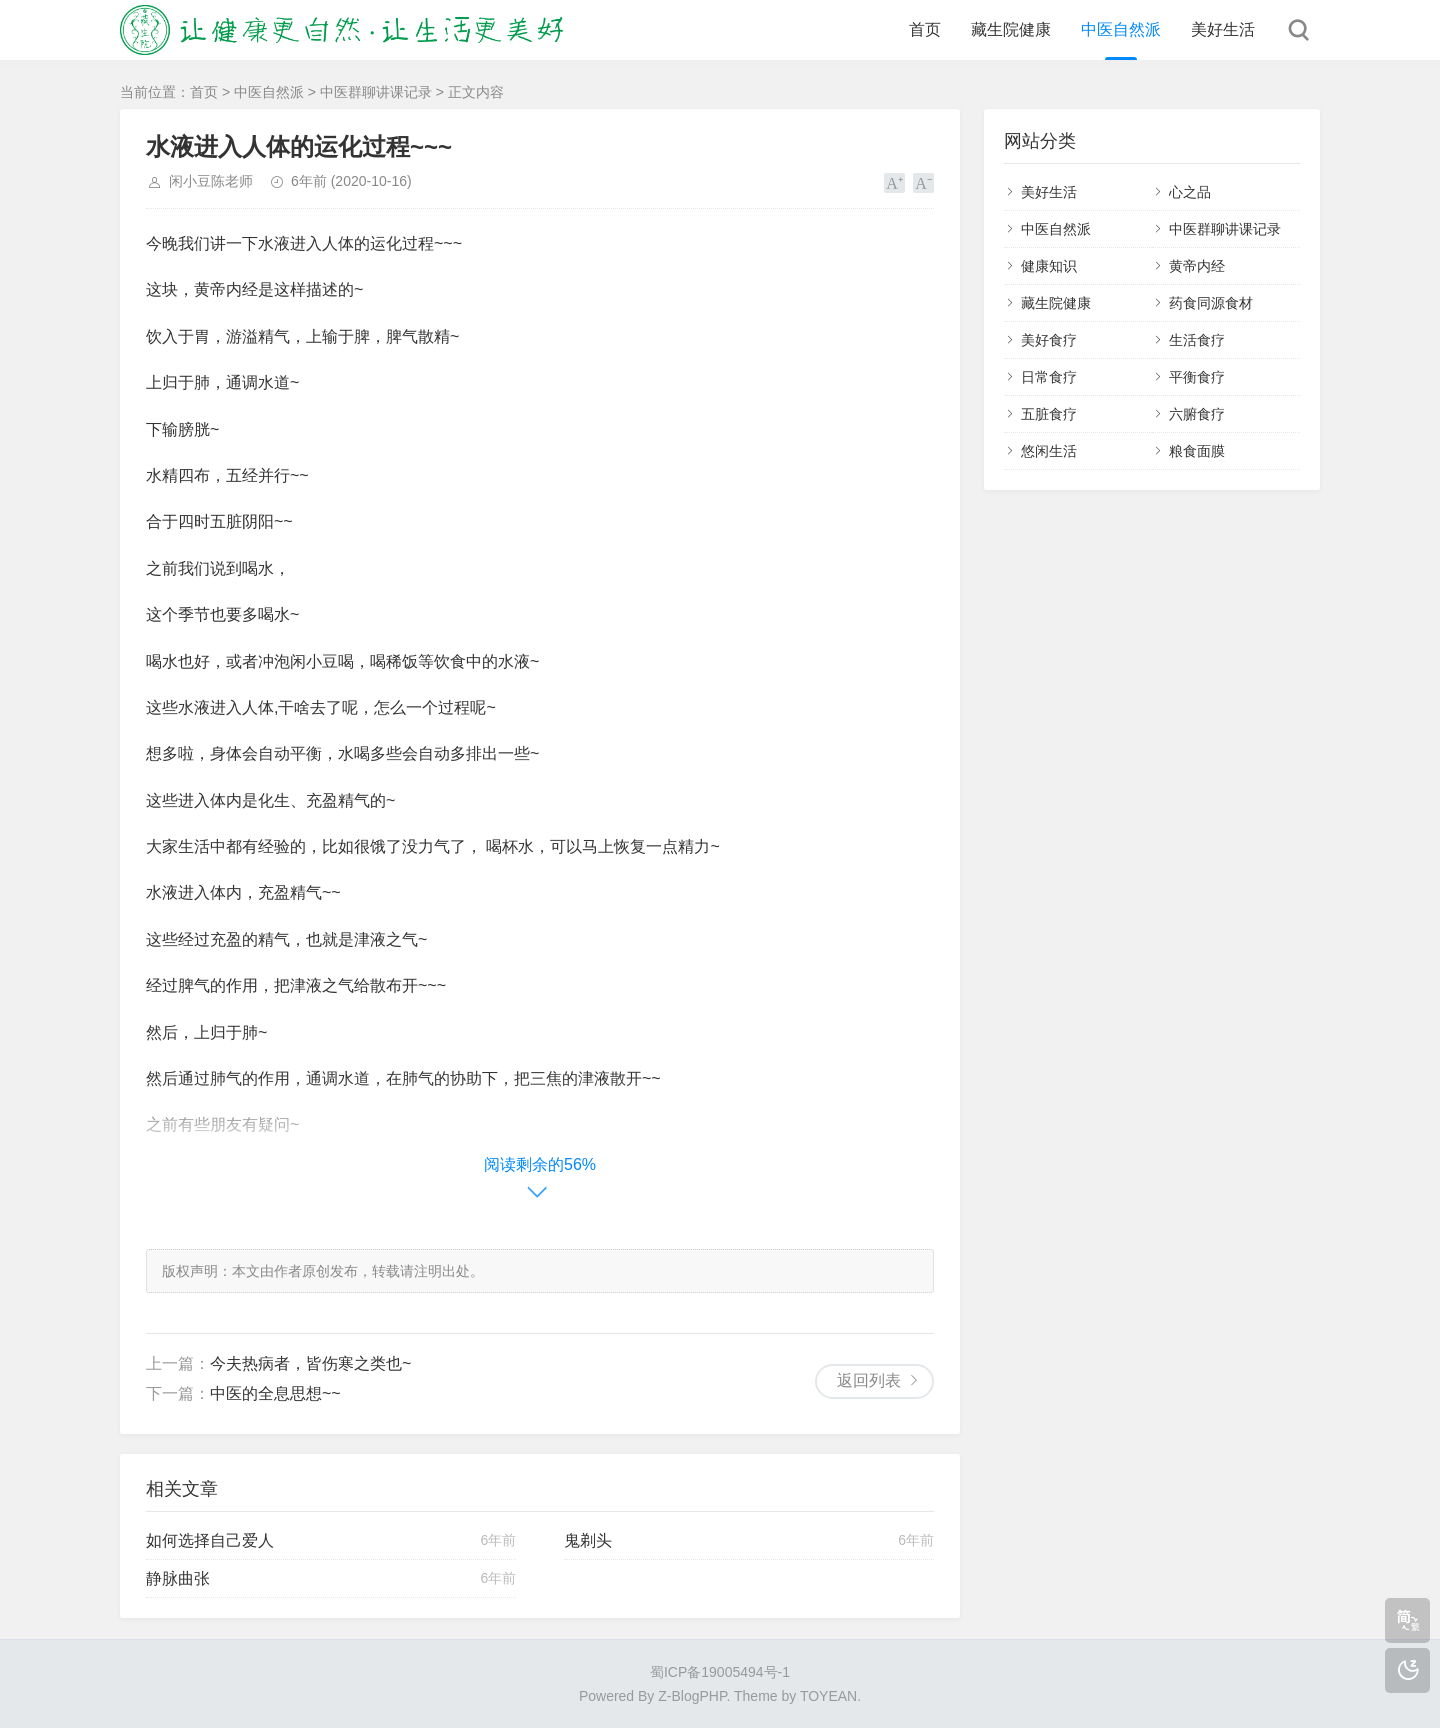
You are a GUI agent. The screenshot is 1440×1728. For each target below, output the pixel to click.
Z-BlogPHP (692, 1696)
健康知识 (1049, 266)
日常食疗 (1049, 377)
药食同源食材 (1211, 303)
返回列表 (869, 1380)
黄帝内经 (1197, 266)
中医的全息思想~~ (275, 1393)
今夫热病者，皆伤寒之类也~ (310, 1363)
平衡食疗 (1197, 377)
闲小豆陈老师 (211, 181)
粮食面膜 (1197, 451)
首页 (925, 29)
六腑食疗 (1197, 414)
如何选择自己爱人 (210, 1540)
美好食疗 (1049, 340)
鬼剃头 (588, 1540)
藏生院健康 (1011, 29)
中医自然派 (1121, 29)
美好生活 (1223, 29)
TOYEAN (828, 1696)
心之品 (1190, 192)
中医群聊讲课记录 (376, 92)
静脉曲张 (178, 1578)
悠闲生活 (1049, 451)
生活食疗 (1197, 340)
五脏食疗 (1049, 414)
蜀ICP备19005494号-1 (720, 1672)
